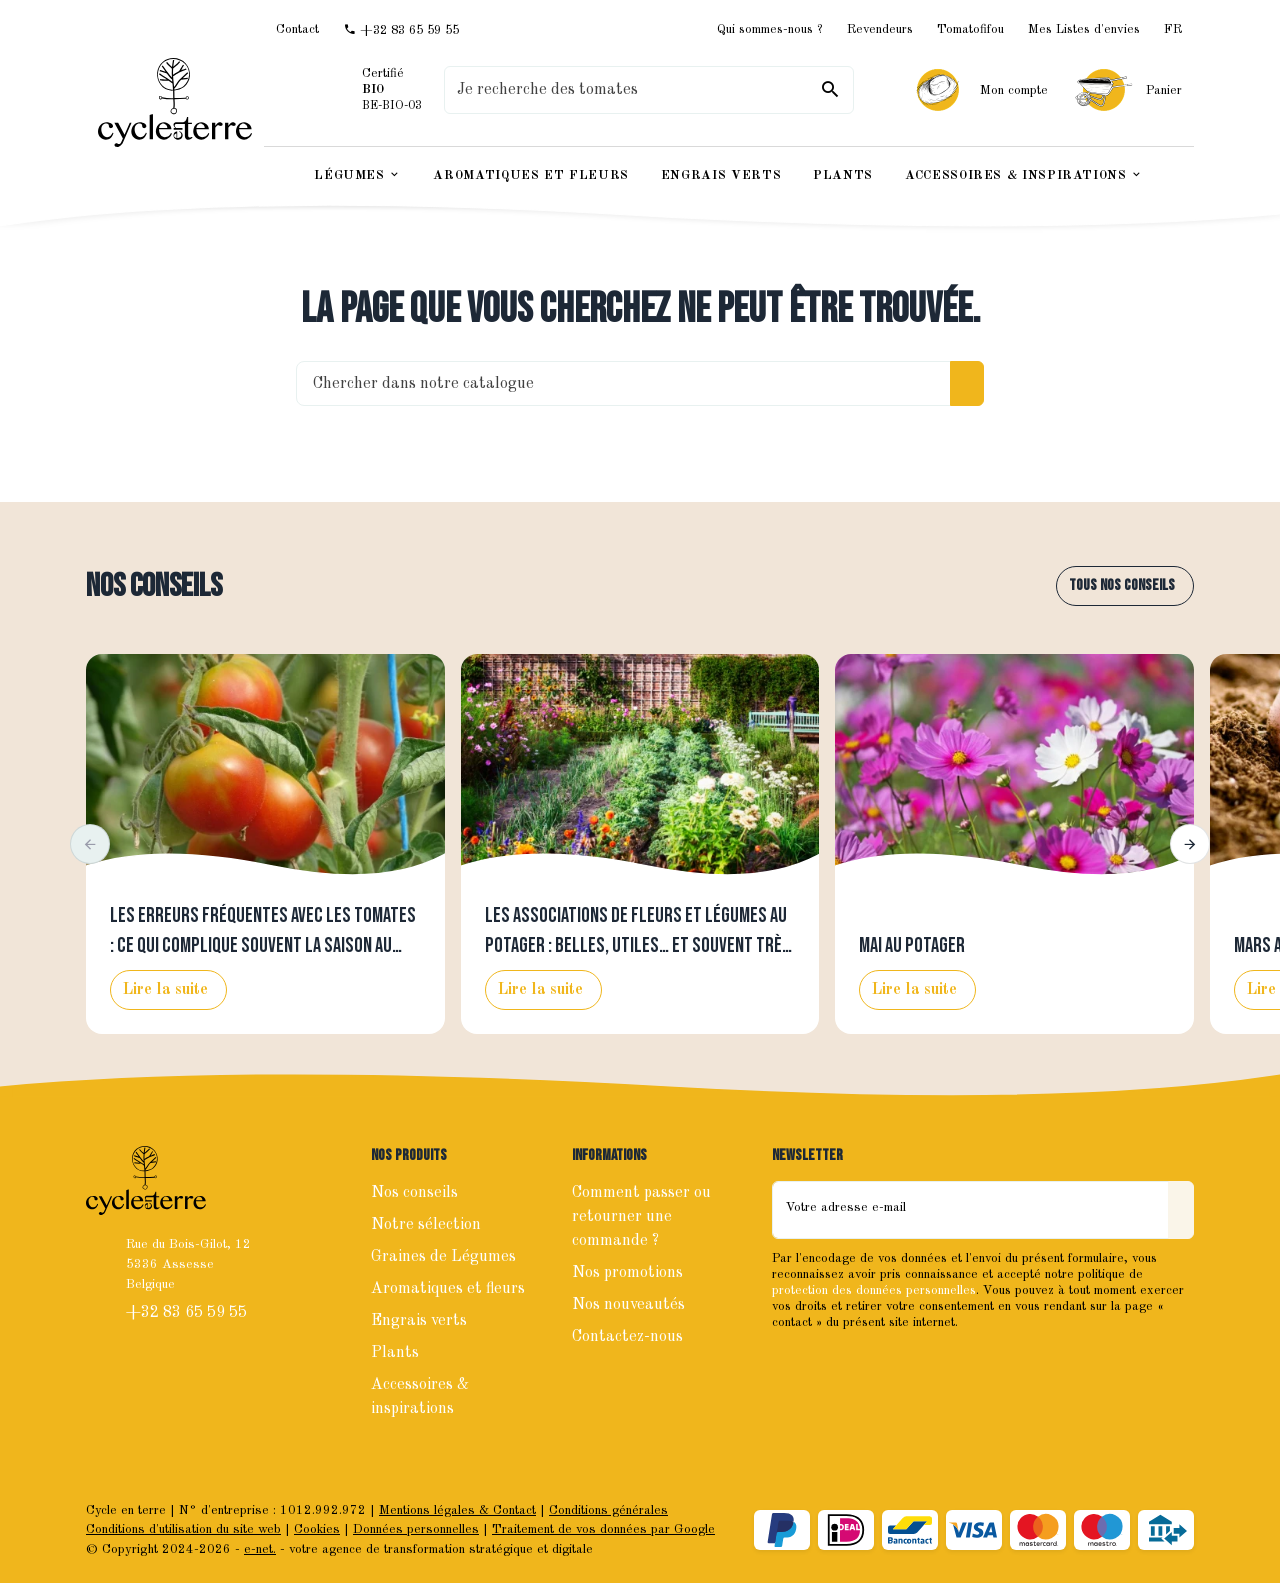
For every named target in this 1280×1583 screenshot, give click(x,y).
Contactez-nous (627, 1337)
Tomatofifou (970, 29)
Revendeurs (880, 29)
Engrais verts (419, 1321)
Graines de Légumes (443, 1257)
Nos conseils (154, 586)
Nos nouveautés (628, 1305)
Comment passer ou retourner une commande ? (641, 1217)
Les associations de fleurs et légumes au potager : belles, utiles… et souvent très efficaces (638, 946)
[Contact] (297, 29)
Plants (395, 1353)
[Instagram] (834, 1365)
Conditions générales (608, 1510)
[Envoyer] (1181, 1210)
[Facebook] (790, 1365)
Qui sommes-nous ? (770, 29)
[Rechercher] (830, 90)
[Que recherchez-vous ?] (649, 90)
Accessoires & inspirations (420, 1397)
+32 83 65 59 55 (188, 1313)
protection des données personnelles (874, 1290)
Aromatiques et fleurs (448, 1289)
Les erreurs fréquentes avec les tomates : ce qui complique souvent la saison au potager (263, 946)
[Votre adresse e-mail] (970, 1210)
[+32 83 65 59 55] (401, 30)
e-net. (260, 1549)
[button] (90, 844)
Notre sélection (426, 1225)
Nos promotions (627, 1273)
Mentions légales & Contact (457, 1510)
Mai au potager (912, 946)
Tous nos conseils (1122, 585)
